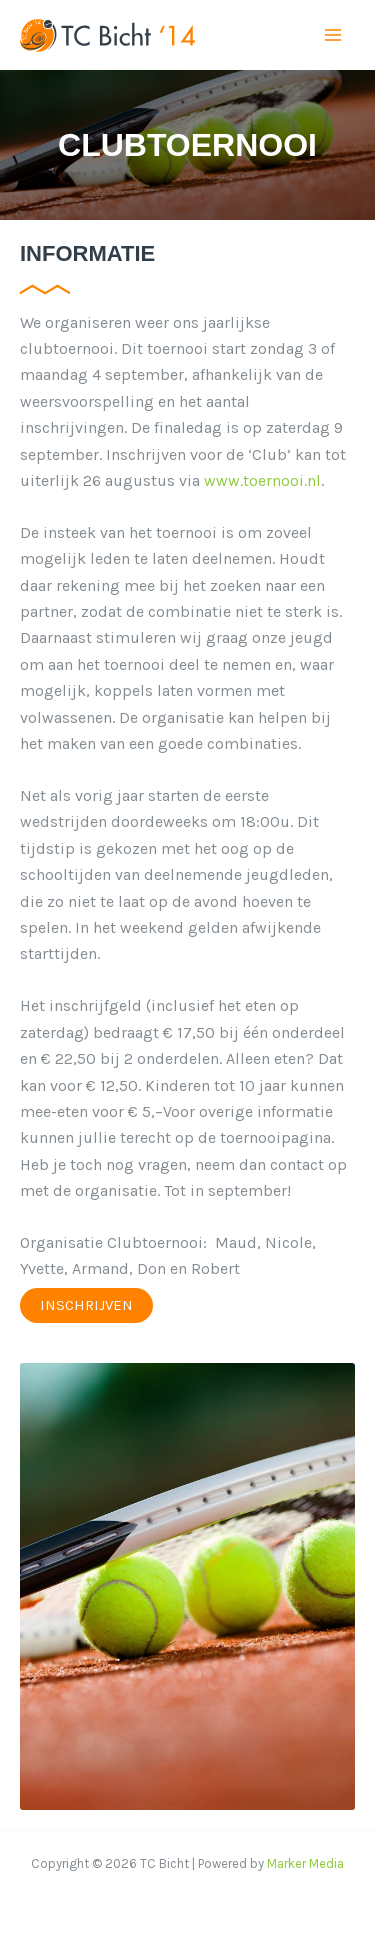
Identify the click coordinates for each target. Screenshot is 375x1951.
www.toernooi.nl (262, 480)
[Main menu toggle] (333, 35)
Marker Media (305, 1863)
